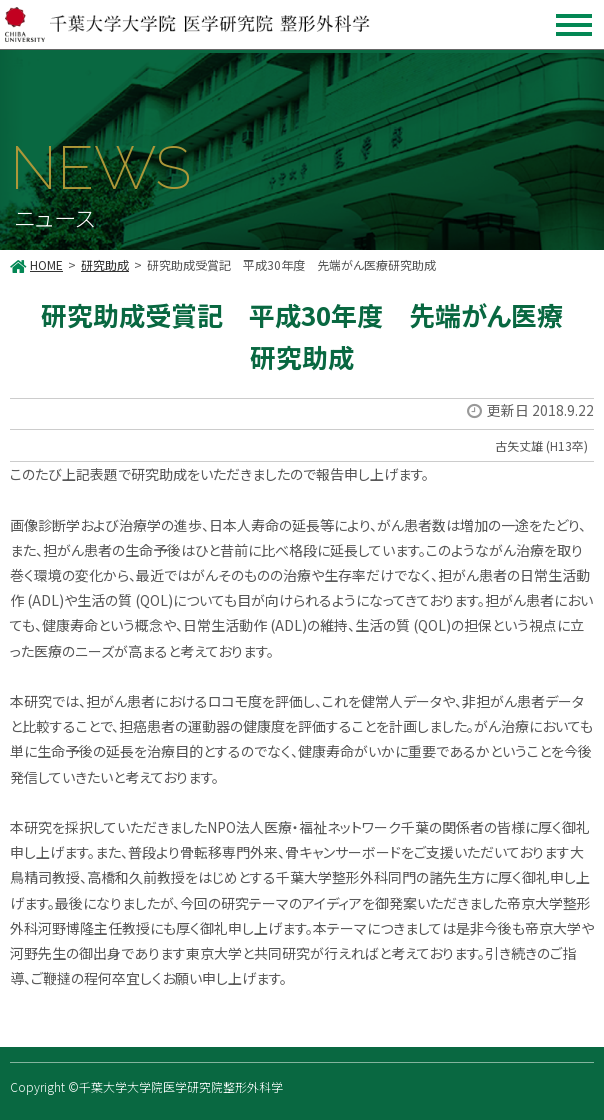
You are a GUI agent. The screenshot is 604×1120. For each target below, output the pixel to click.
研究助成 (105, 264)
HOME (46, 264)
